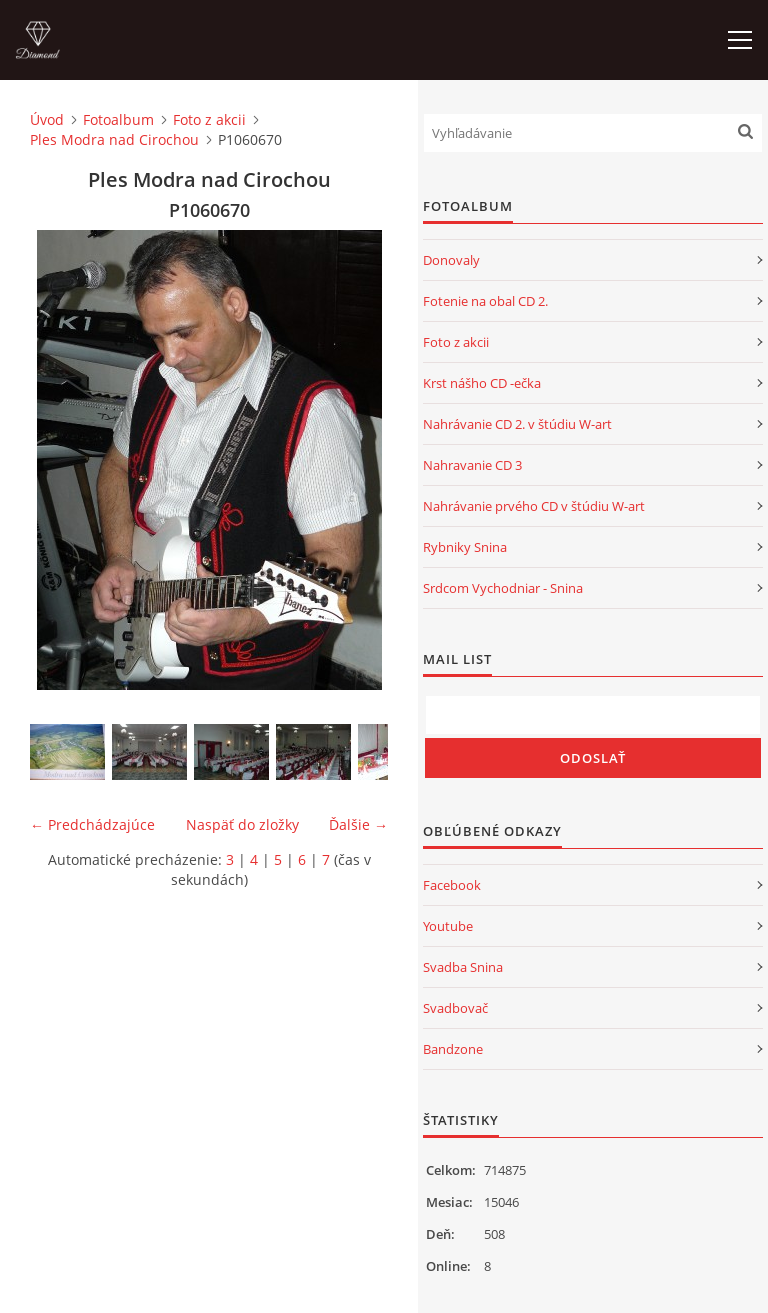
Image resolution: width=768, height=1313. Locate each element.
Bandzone (453, 1049)
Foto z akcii (209, 119)
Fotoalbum (118, 119)
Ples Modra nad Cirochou (114, 139)
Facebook (452, 885)
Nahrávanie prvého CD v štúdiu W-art (534, 506)
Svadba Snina (463, 967)
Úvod (47, 119)
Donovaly (451, 260)
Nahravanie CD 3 (472, 465)
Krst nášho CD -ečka (482, 383)
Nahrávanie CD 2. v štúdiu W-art (517, 424)
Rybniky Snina (465, 547)
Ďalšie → (358, 824)
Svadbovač (455, 1008)
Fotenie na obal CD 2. (485, 301)
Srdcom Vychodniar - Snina (503, 588)
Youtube (448, 926)
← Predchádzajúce (92, 824)
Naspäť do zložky (242, 824)
